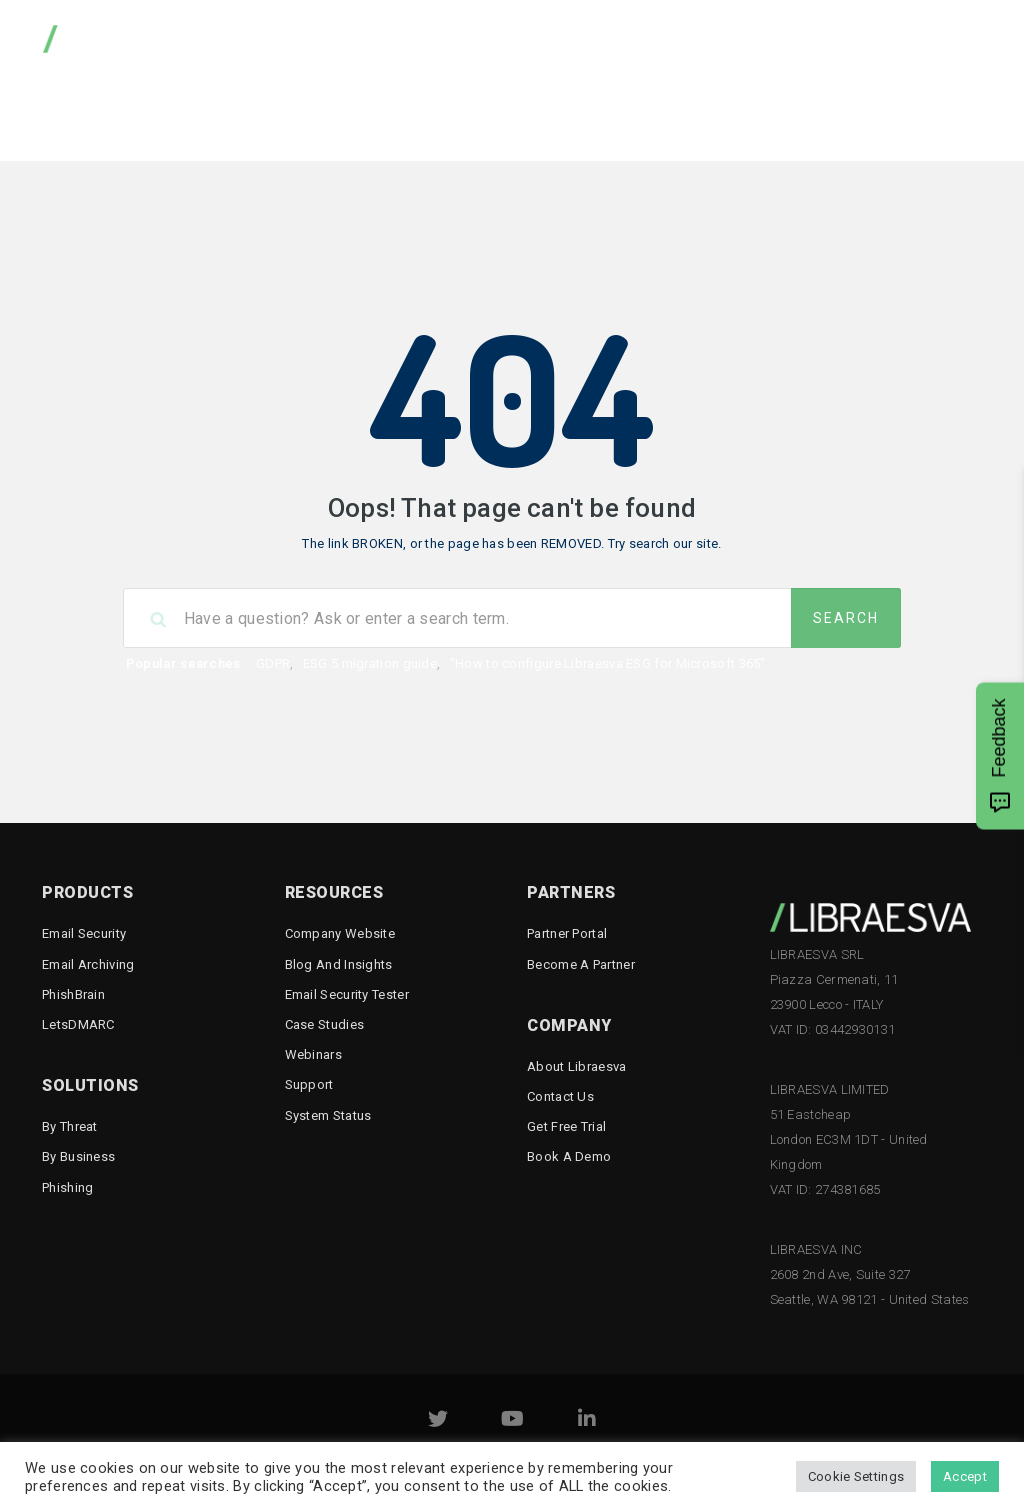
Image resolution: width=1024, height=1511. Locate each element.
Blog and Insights (339, 964)
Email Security (84, 933)
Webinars (313, 1054)
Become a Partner (581, 964)
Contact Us (560, 1096)
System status (328, 1115)
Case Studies (325, 1024)
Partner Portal (567, 933)
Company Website (340, 933)
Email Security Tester (870, 114)
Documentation (580, 114)
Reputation (712, 114)
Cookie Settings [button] (856, 1476)
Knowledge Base (429, 114)
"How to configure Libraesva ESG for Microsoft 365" (608, 663)
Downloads (293, 114)
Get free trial (566, 1126)
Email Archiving (88, 964)
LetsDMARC (78, 1024)
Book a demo (569, 1156)
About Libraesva (577, 1066)
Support (309, 1084)
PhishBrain (73, 994)
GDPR (273, 663)
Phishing (67, 1187)
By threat (70, 1126)
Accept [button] (965, 1476)
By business (78, 1156)
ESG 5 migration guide (370, 663)
